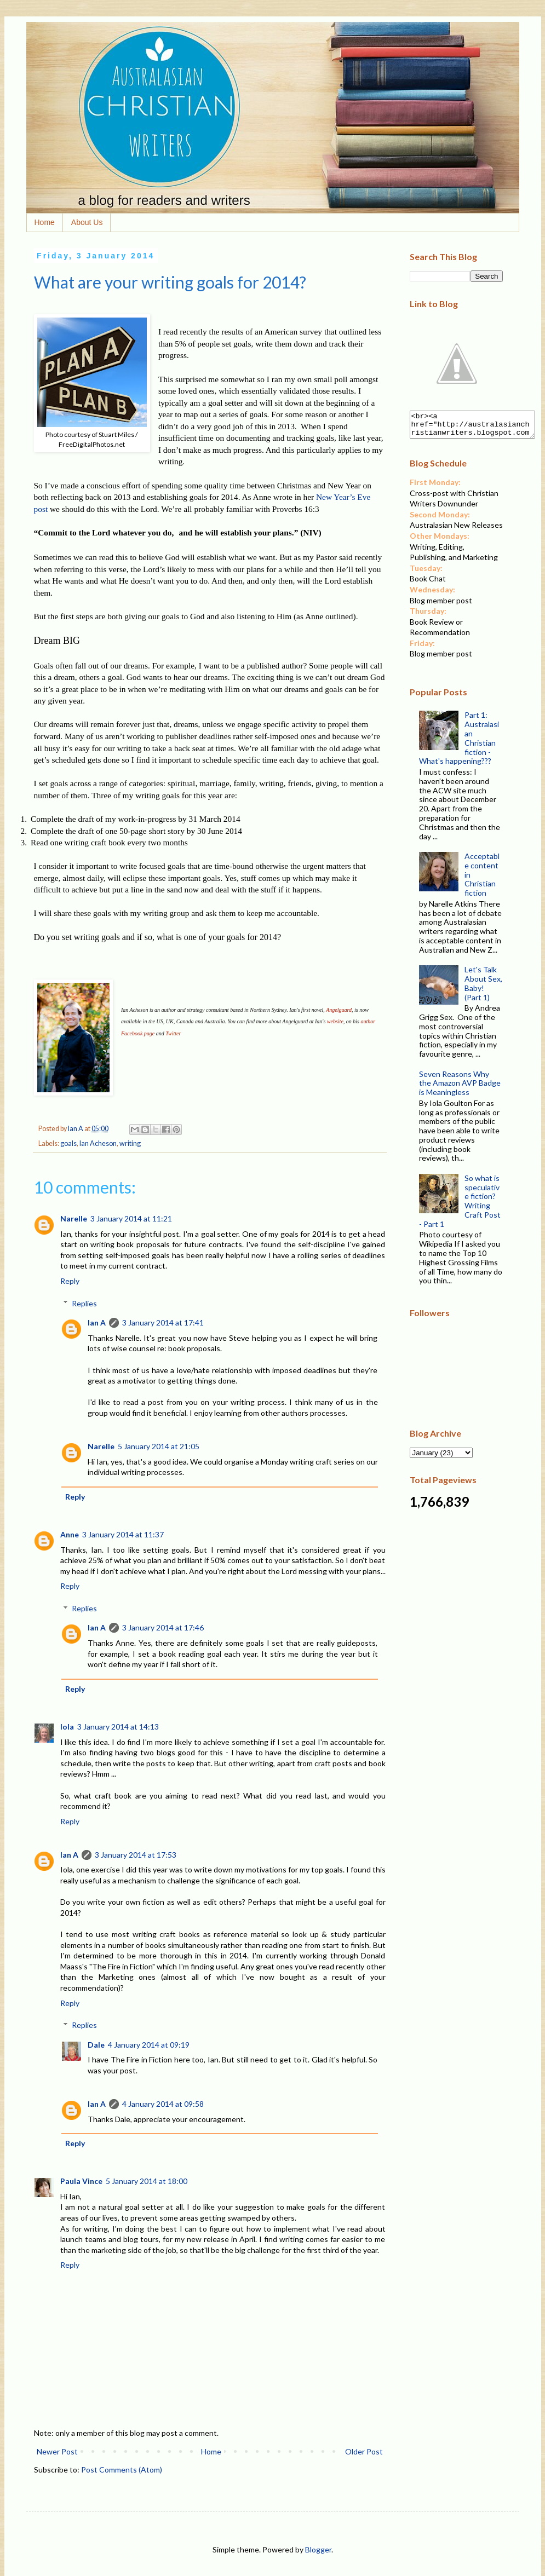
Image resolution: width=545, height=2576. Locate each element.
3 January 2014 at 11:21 (131, 1218)
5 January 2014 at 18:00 (146, 2181)
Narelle (73, 1218)
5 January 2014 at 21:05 (158, 1446)
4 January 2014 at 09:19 (149, 2044)
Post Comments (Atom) (121, 2469)
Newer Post (57, 2451)
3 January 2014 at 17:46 (163, 1627)
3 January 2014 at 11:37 (123, 1534)
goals (68, 1143)
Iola (67, 1726)
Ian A (97, 1322)
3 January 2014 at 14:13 (118, 1726)
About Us (87, 222)
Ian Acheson (98, 1143)
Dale (96, 2044)
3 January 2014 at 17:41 (163, 1322)
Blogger (318, 2549)
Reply (69, 1281)
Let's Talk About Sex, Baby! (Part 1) (483, 988)
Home (45, 222)
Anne (69, 1534)
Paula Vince (81, 2181)
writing (130, 1143)
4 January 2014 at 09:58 (163, 2103)
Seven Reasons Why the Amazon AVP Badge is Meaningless (460, 1088)
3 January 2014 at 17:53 (135, 1854)
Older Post (364, 2451)
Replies (84, 1303)
